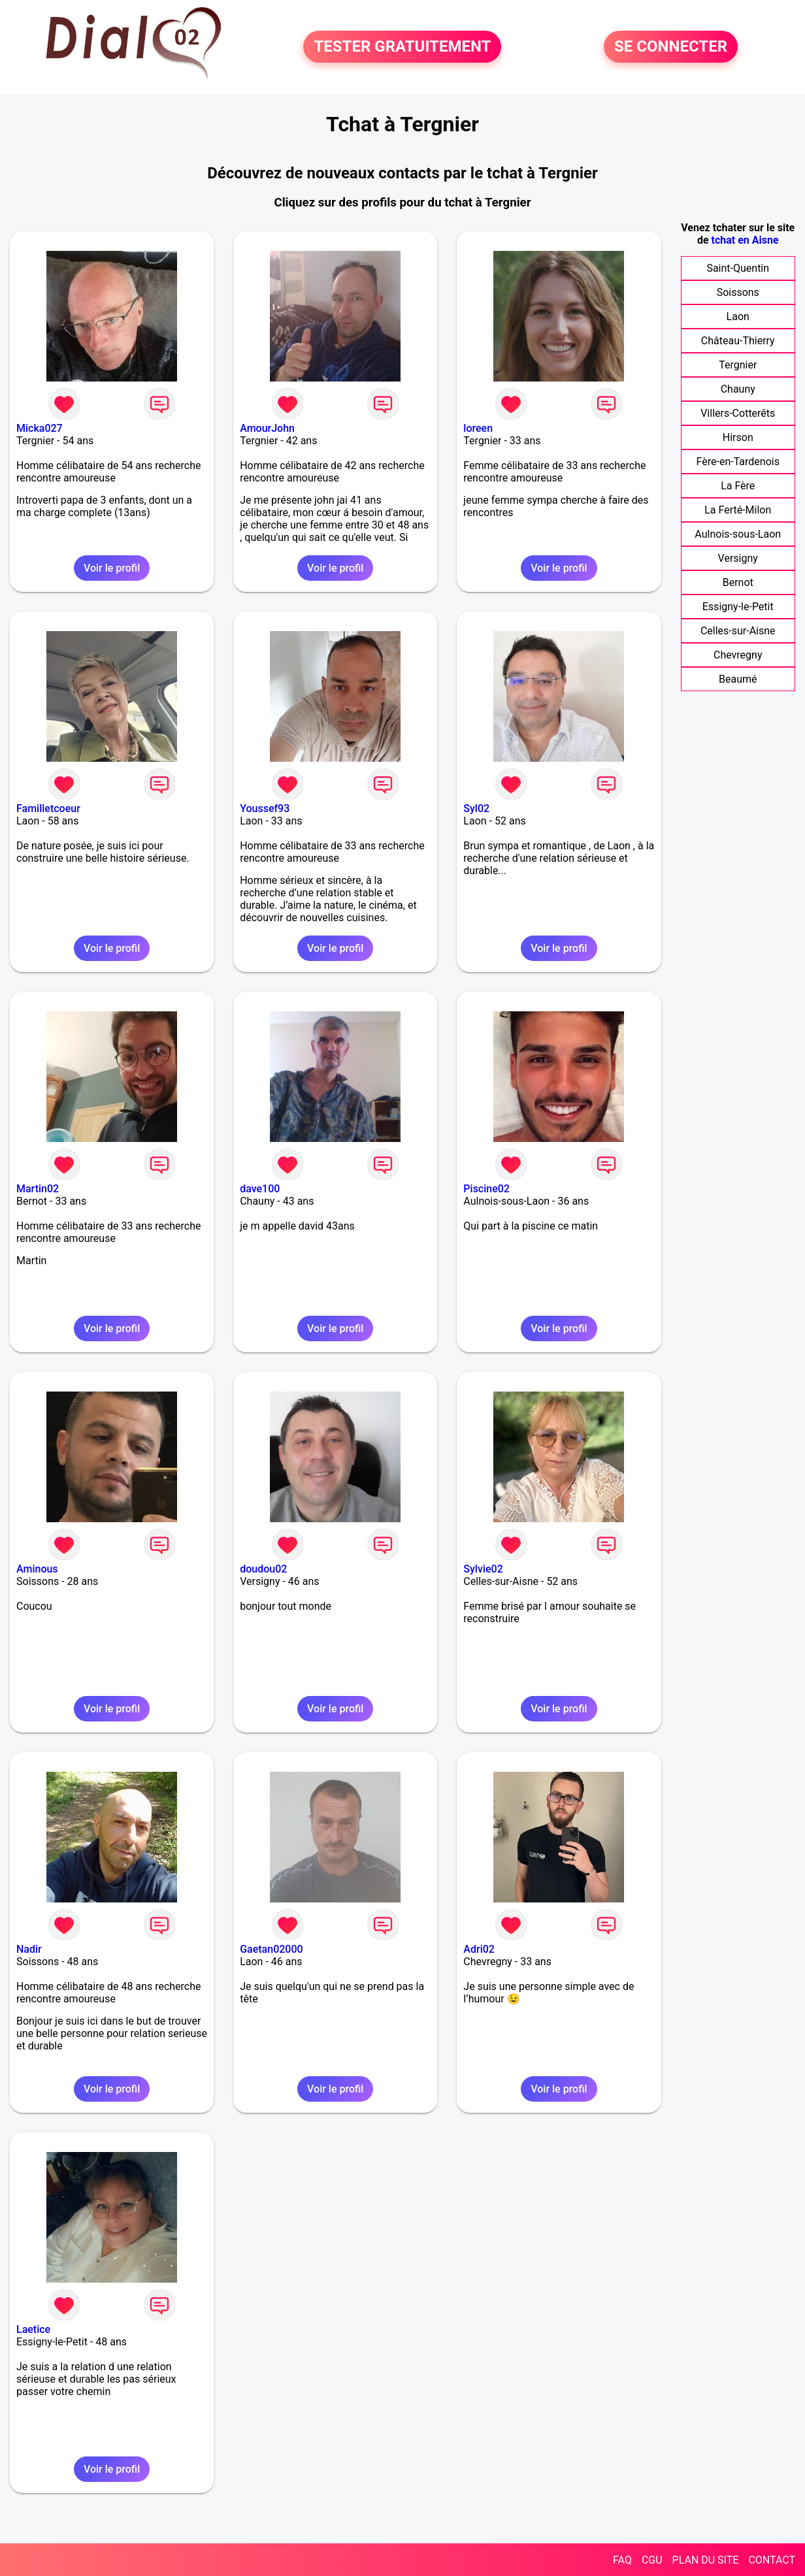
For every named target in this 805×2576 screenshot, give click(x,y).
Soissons (738, 292)
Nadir (29, 1949)
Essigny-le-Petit (738, 606)
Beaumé (738, 679)
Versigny (738, 558)
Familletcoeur (48, 808)
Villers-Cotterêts (737, 413)
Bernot (738, 582)
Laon (738, 316)
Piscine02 (486, 1188)
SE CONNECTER (670, 47)
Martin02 (37, 1188)
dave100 (260, 1188)
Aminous (37, 1569)
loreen (478, 428)
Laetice (33, 2329)
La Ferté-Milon (737, 510)
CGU (652, 2560)
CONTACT (771, 2560)
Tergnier (738, 365)
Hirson (738, 437)
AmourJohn (267, 428)
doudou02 (263, 1569)
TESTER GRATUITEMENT (402, 47)
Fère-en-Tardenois (738, 461)
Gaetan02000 (271, 1949)
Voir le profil (112, 568)
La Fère (738, 486)
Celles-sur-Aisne (738, 631)
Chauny (738, 389)
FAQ (622, 2560)
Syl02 (476, 808)
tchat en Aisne (745, 240)
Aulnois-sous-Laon (738, 534)
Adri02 (479, 1949)
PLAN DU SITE (705, 2560)
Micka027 (39, 428)
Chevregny (738, 655)
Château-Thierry (738, 340)
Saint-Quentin (737, 268)
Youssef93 (264, 808)
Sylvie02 (482, 1569)
